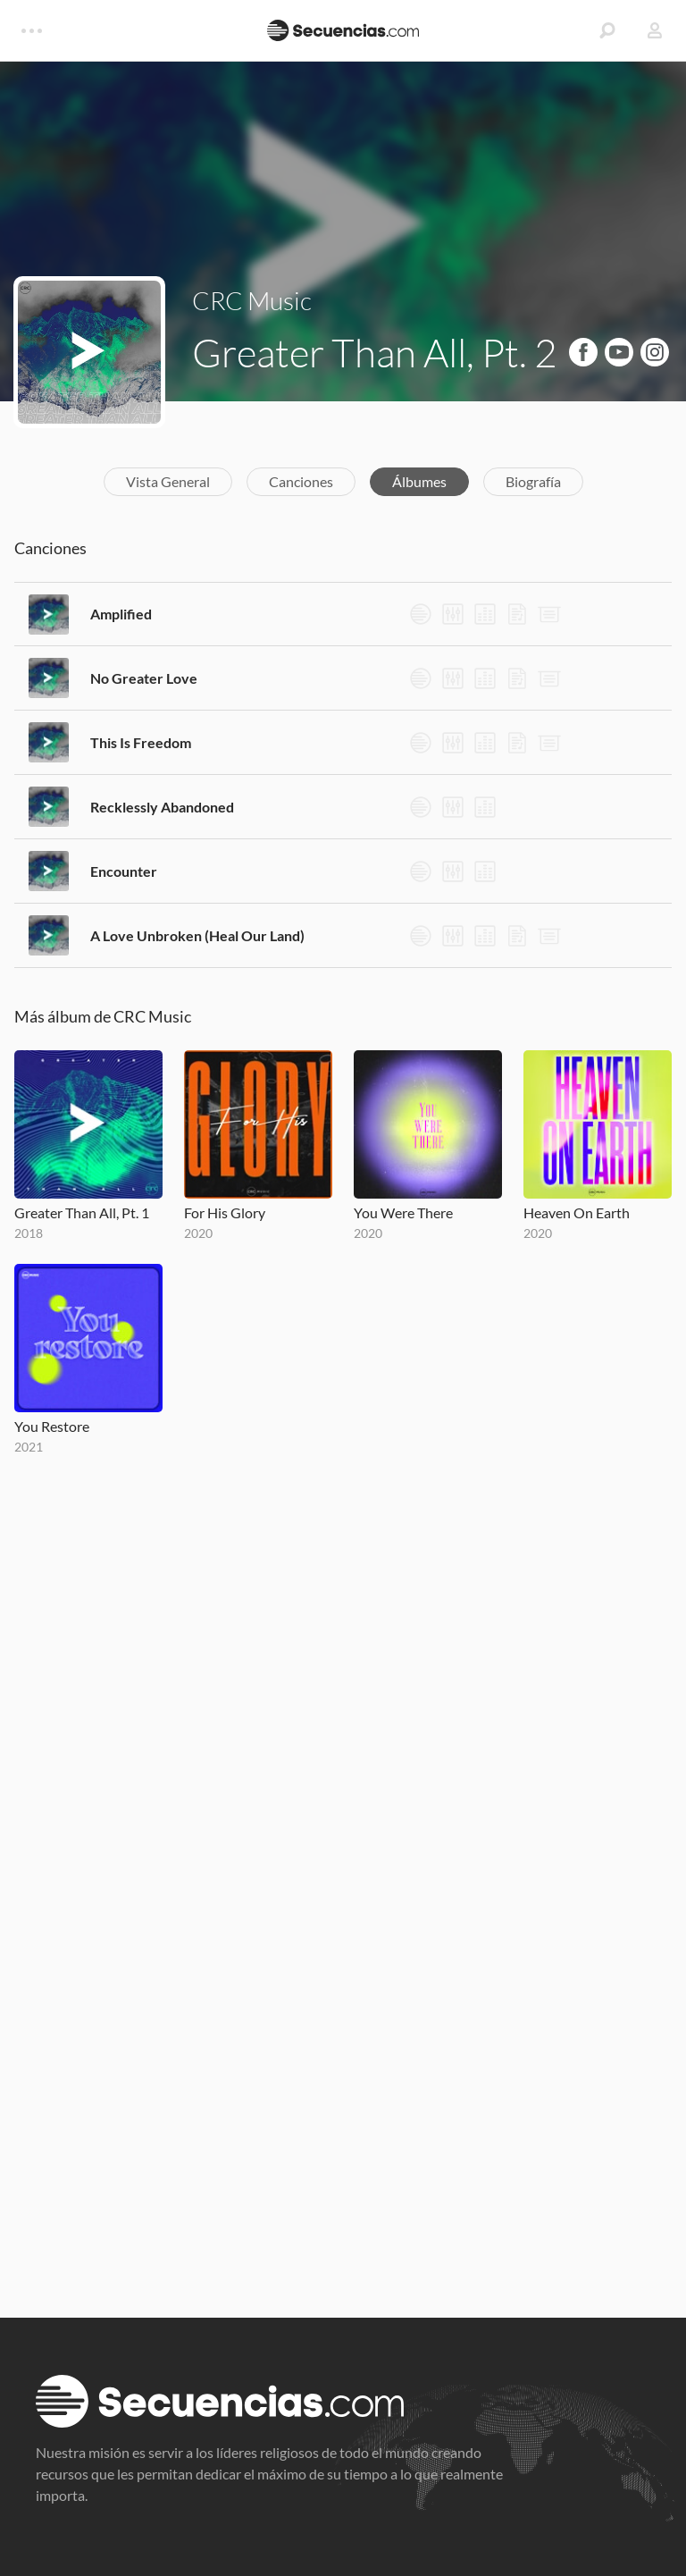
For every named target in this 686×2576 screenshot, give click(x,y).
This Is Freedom (140, 742)
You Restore (51, 1426)
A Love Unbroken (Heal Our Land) (197, 935)
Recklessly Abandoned (162, 806)
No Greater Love (143, 677)
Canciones (301, 481)
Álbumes (419, 481)
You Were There (403, 1212)
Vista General (168, 481)
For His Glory (224, 1212)
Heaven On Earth (576, 1212)
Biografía (533, 481)
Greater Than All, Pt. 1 (81, 1212)
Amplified (121, 613)
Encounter (123, 871)
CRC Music (252, 300)
